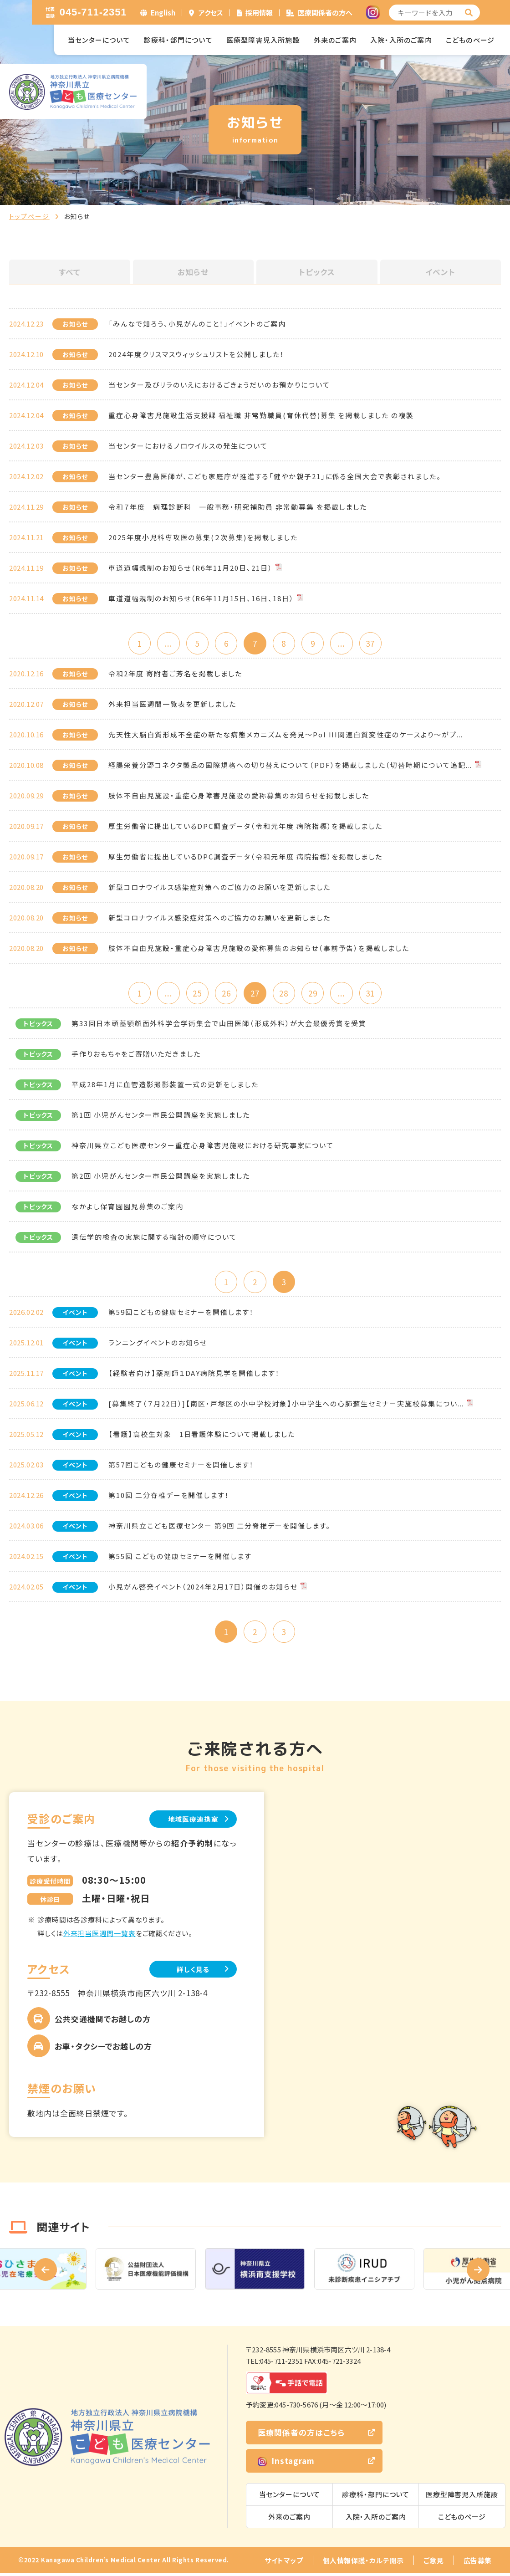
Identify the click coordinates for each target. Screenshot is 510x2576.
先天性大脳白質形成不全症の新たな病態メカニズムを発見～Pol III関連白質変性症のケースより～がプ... (285, 735)
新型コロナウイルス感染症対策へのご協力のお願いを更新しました (219, 918)
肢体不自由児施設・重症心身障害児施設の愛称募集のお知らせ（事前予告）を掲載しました (258, 948)
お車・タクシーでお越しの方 (103, 2049)
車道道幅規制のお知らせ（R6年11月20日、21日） (190, 567)
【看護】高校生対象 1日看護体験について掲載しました (201, 1436)
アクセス (211, 12)
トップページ (29, 216)
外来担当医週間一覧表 (99, 1935)
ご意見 (433, 2563)
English (163, 12)
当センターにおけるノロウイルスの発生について (188, 445)
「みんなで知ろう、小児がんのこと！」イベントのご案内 (197, 323)
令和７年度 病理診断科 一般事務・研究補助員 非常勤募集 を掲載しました (237, 506)
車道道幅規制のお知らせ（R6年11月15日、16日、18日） (201, 598)
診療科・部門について (178, 40)
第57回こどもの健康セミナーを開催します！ (181, 1466)
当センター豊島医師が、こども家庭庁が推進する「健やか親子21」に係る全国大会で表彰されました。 (274, 476)
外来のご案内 (335, 40)
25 (195, 993)
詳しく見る (191, 1971)
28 (284, 993)
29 (314, 993)
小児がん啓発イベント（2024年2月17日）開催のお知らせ (203, 1588)
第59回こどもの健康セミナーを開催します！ (181, 1314)
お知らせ (193, 272)
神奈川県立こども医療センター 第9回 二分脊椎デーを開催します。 (219, 1527)
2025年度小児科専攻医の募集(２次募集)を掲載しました (203, 537)
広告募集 (478, 2563)
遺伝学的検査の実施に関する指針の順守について (154, 1238)
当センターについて (99, 40)
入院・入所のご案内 (401, 40)
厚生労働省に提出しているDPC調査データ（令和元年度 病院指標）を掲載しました (245, 826)
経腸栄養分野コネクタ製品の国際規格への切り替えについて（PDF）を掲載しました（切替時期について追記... (290, 765)
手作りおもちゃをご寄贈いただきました (136, 1055)
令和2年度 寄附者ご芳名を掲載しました (175, 674)
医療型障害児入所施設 (263, 40)
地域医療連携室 (191, 1821)
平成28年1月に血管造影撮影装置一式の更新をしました (165, 1085)
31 (373, 993)
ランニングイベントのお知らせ (157, 1344)
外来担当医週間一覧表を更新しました (172, 704)
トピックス (317, 272)
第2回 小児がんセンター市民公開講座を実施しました (160, 1177)
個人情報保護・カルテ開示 (363, 2563)
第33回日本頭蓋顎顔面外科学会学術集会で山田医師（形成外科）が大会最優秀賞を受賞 (219, 1024)
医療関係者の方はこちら (301, 2435)
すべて (70, 272)
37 (373, 643)
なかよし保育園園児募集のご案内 (127, 1207)
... (166, 643)
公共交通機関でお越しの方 (103, 2021)
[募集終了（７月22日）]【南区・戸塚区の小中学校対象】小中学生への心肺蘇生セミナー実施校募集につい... (286, 1405)
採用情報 (259, 12)
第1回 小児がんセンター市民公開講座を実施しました (160, 1116)
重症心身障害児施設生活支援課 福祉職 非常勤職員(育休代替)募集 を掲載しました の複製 (261, 415)
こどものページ (470, 40)
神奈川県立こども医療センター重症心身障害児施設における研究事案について (202, 1146)
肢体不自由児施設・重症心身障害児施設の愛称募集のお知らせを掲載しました (238, 796)
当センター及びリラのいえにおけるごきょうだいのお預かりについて (219, 384)
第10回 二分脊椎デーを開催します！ (169, 1497)
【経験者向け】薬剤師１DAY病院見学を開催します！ (194, 1375)
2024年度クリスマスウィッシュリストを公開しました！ (196, 354)
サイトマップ (284, 2563)
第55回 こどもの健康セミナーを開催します (180, 1558)
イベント (440, 272)
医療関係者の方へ (325, 12)
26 (225, 993)
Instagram (286, 2463)
